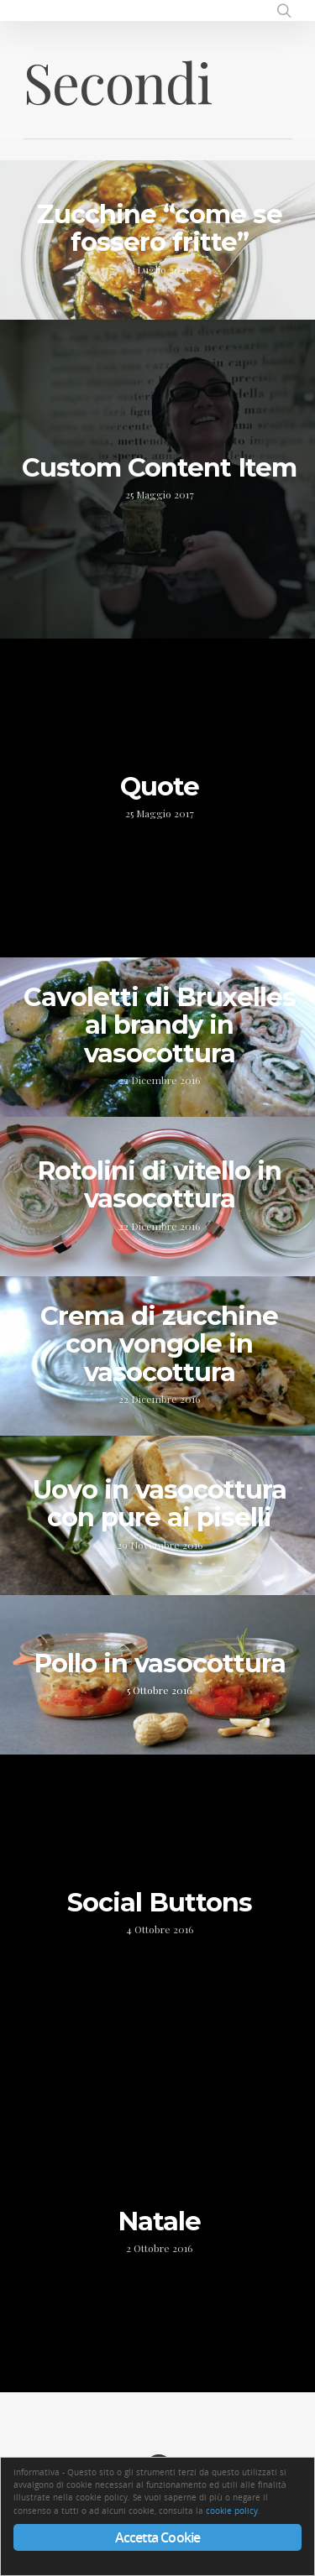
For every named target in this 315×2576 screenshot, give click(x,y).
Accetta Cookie (158, 2537)
